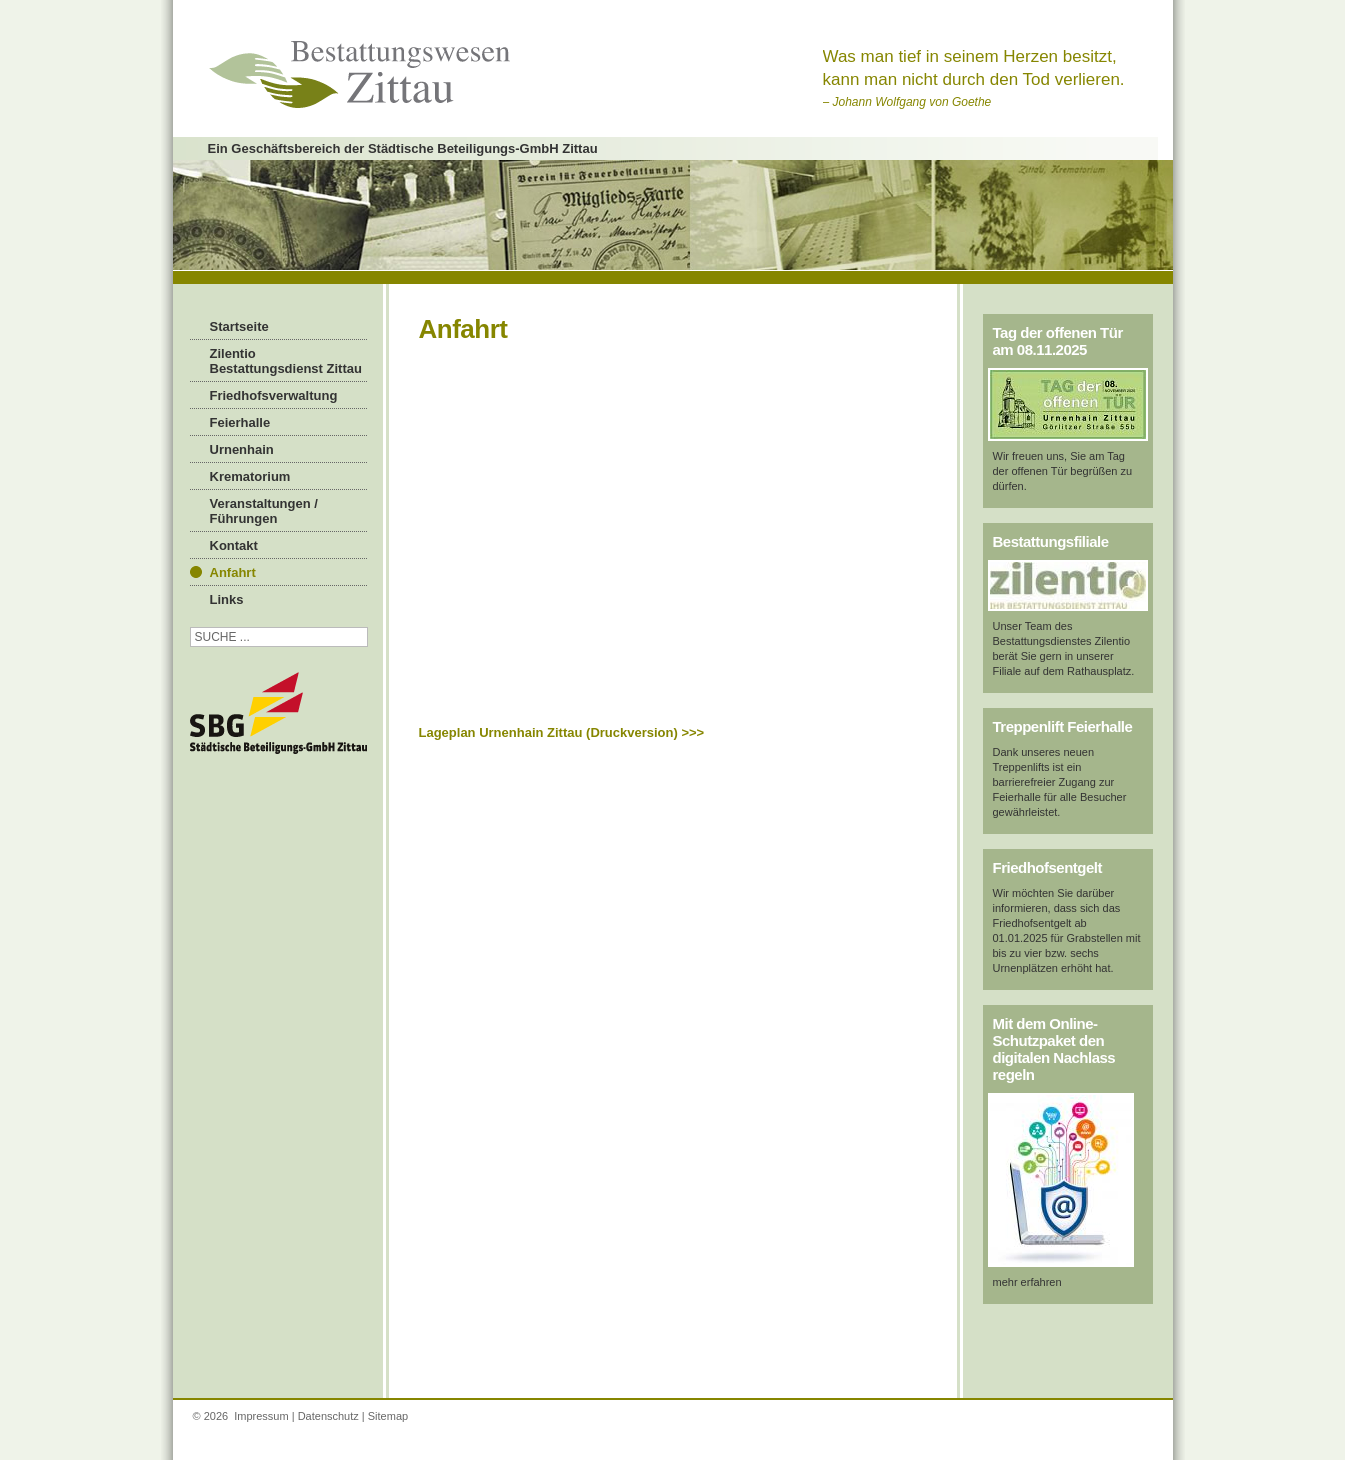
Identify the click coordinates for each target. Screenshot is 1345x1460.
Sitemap (388, 1416)
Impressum (261, 1416)
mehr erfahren (1027, 1282)
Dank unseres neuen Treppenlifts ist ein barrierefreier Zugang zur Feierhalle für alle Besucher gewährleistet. (1060, 782)
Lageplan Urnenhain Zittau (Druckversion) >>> (562, 732)
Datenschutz (328, 1416)
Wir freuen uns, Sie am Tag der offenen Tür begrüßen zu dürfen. (1063, 471)
